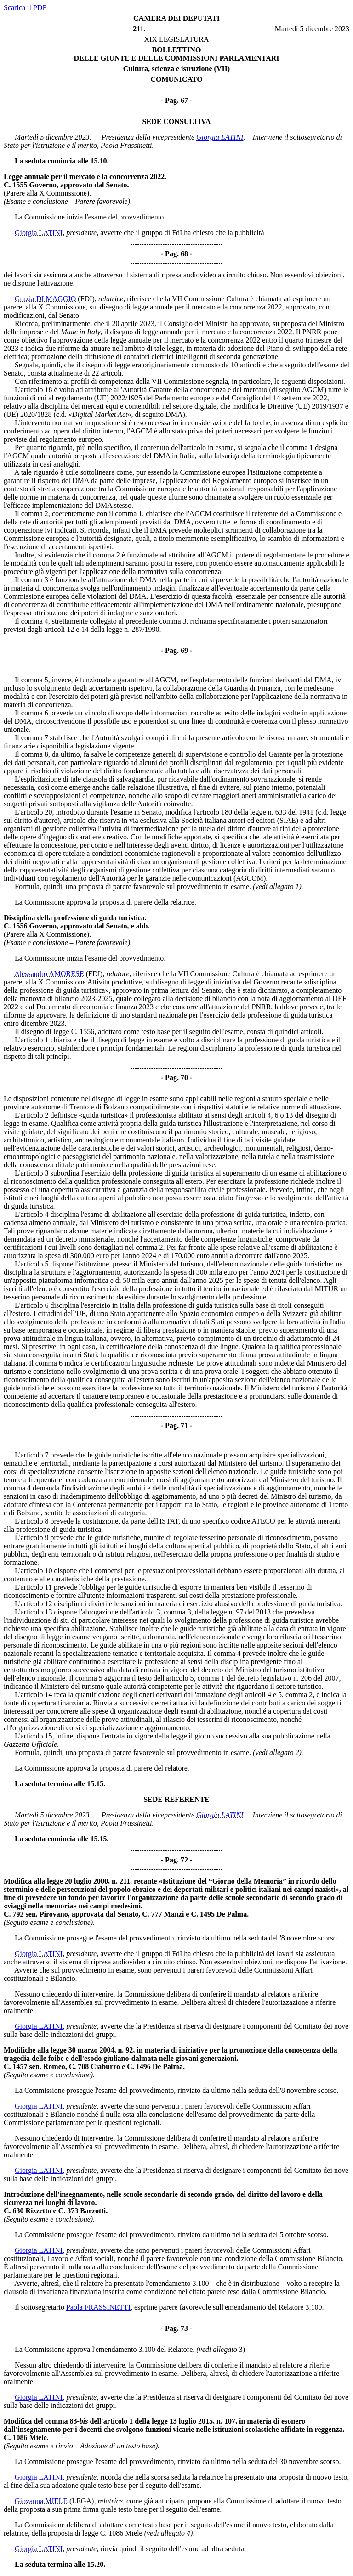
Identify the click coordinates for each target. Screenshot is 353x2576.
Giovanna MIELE (41, 2501)
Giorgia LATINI (219, 137)
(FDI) (86, 299)
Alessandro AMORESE (49, 974)
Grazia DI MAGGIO (45, 299)
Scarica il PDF (25, 7)
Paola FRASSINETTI (98, 2307)
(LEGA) (81, 2501)
